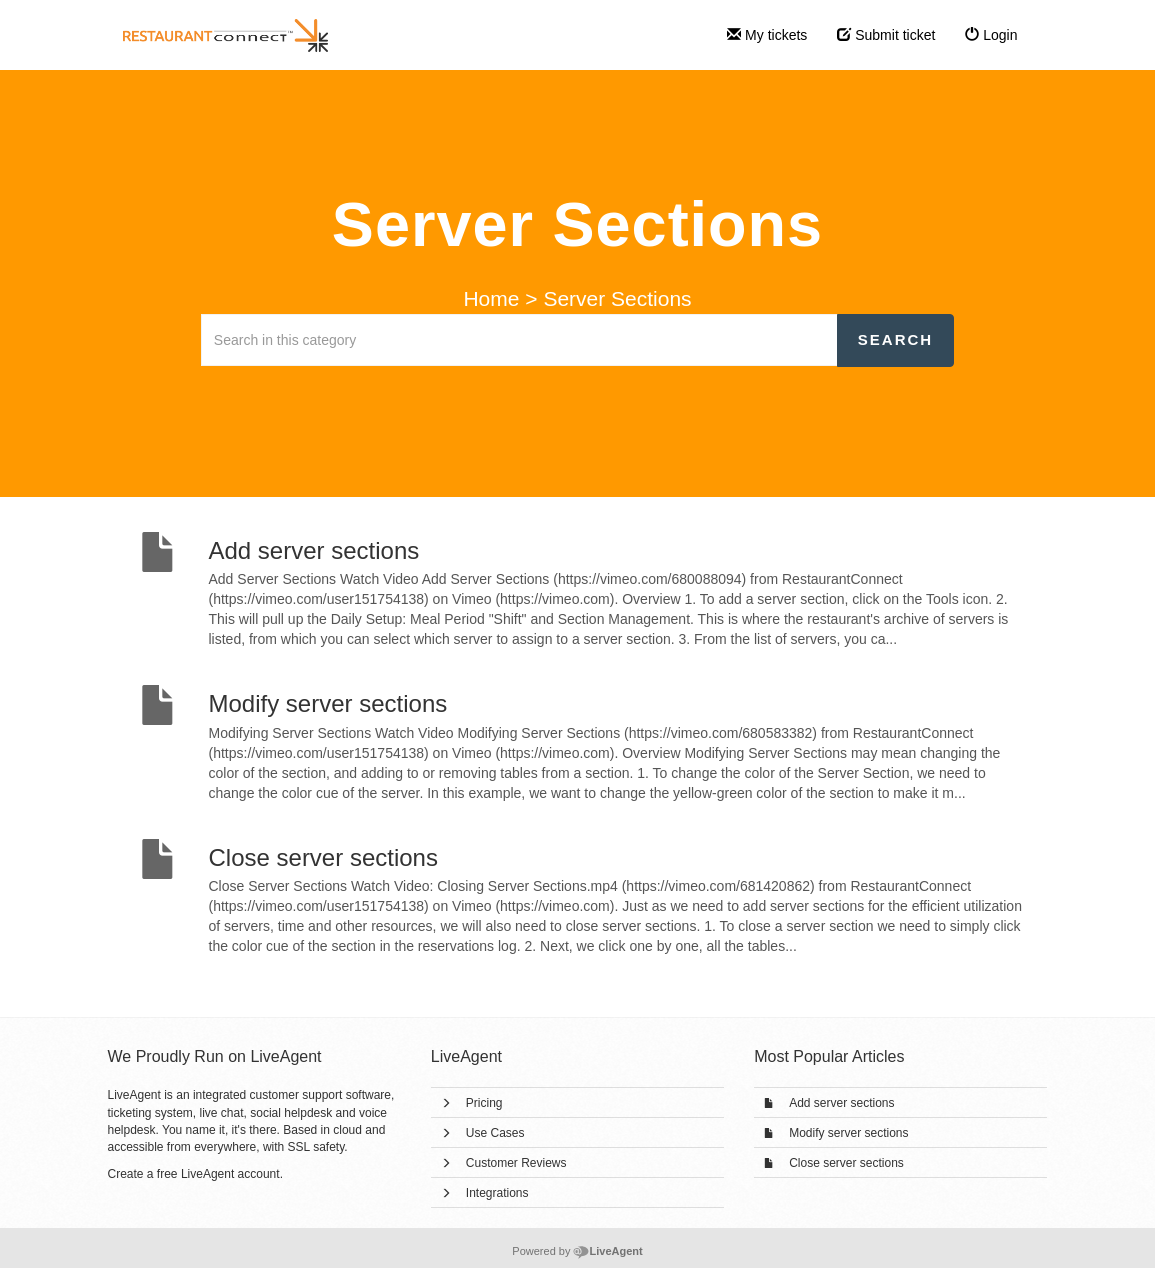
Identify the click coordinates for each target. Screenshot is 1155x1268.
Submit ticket (886, 35)
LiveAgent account (230, 1174)
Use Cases (495, 1133)
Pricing (484, 1103)
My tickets (767, 35)
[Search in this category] (519, 340)
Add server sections (841, 1103)
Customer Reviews (516, 1163)
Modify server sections (848, 1133)
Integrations (497, 1193)
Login (991, 35)
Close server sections (846, 1163)
